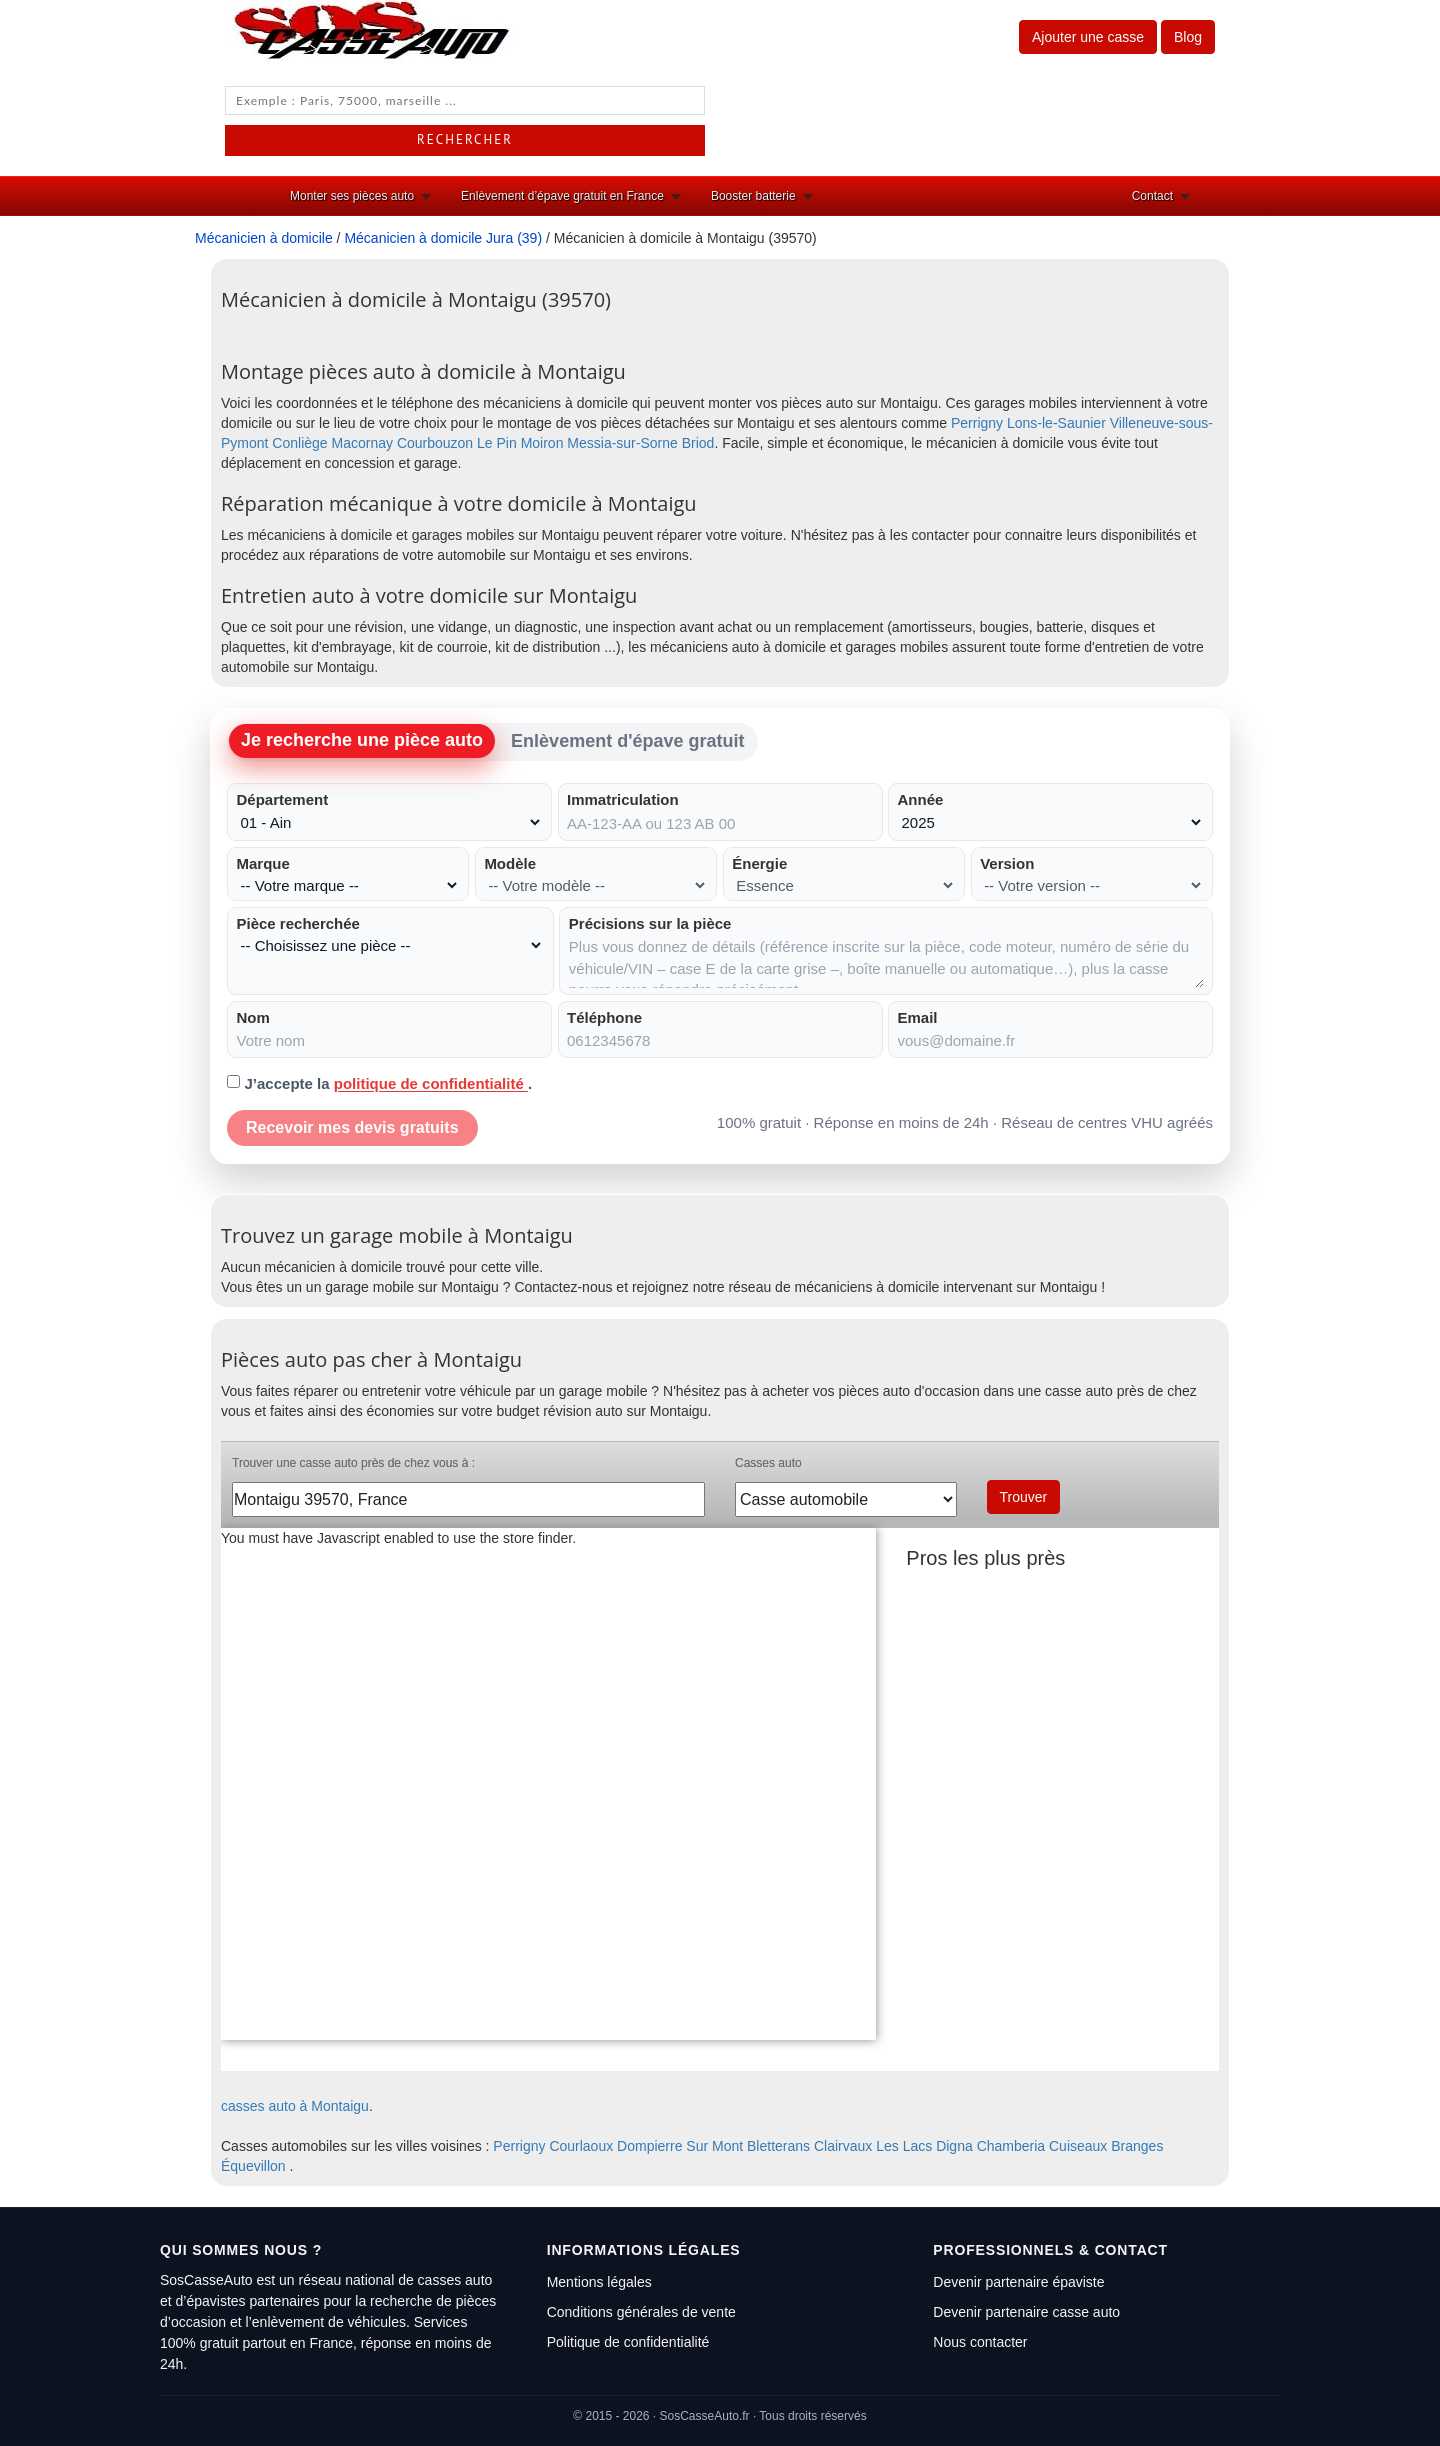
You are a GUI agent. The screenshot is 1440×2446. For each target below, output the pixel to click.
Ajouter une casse (1088, 37)
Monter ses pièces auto (352, 196)
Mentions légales (599, 2282)
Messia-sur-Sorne (622, 443)
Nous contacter (980, 2342)
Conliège (299, 443)
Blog (1188, 37)
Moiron (542, 443)
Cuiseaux (1078, 2146)
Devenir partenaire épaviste (1018, 2282)
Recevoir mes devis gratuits (352, 1127)
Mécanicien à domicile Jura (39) (443, 238)
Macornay (362, 443)
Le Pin (497, 443)
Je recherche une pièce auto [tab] (362, 740)
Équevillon (253, 2166)
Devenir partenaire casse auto (1026, 2312)
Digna (954, 2146)
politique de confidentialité (431, 1083)
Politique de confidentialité (628, 2342)
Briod (698, 443)
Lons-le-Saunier (1056, 423)
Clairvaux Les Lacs (873, 2146)
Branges (1137, 2146)
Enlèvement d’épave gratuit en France (562, 196)
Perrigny (977, 423)
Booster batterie (753, 196)
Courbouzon (435, 443)
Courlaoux (581, 2146)
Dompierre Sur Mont (680, 2146)
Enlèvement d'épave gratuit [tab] (627, 741)
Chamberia (1011, 2146)
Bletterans (778, 2146)
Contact (1152, 196)
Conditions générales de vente (641, 2312)
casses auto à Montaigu (295, 2106)
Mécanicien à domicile (264, 238)
